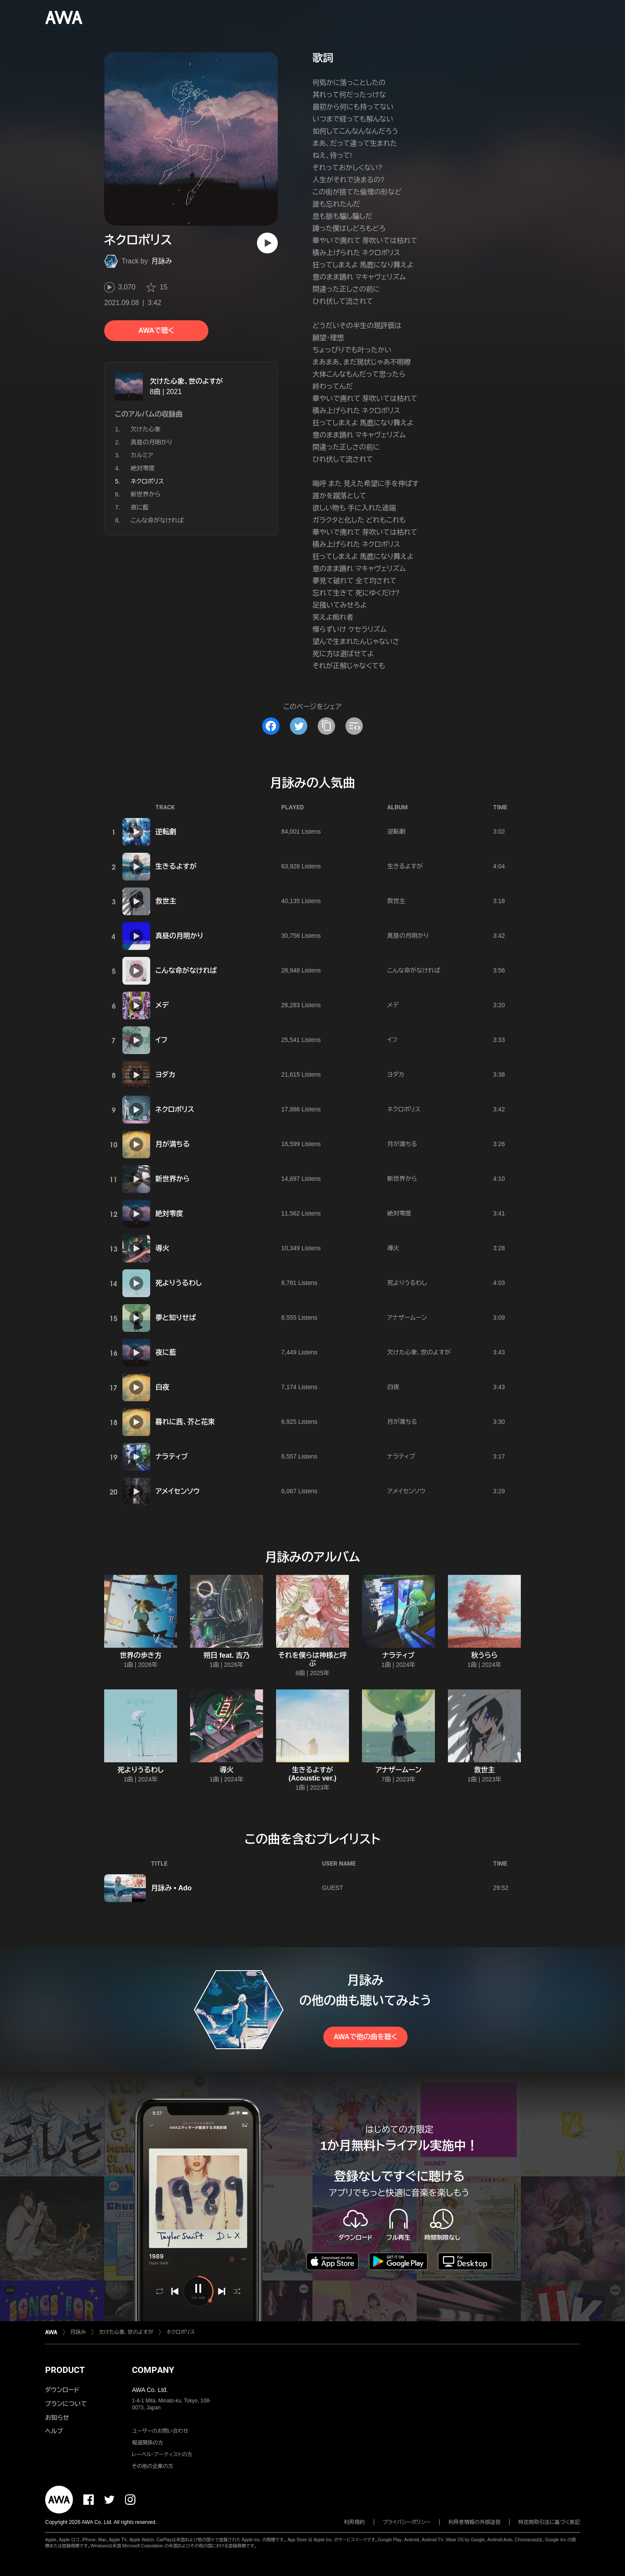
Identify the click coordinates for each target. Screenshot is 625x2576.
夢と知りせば (175, 1317)
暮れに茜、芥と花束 (185, 1422)
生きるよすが (176, 866)
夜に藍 (140, 507)
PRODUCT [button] (65, 2370)
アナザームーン (407, 1317)
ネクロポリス (174, 1109)
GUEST (332, 1887)
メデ (162, 1005)
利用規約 (354, 2522)
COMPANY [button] (153, 2370)
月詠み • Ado (171, 1888)
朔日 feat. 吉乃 (227, 1655)
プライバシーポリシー (407, 2522)
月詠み (161, 261)
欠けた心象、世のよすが (186, 381)
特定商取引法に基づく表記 (549, 2522)
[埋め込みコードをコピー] (354, 726)
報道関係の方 (147, 2443)
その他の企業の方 (152, 2466)
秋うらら (484, 1655)
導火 (162, 1248)
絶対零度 (143, 468)
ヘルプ (54, 2431)
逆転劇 (165, 831)
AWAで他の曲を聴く (365, 2036)
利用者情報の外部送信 (474, 2522)
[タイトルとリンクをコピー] (326, 726)
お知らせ (57, 2417)
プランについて (66, 2403)
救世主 (165, 901)
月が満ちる (172, 1144)
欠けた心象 (146, 429)
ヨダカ (165, 1074)
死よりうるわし (178, 1283)
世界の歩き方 (140, 1655)
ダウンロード (62, 2389)
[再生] (267, 243)
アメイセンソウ (177, 1491)
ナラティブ (171, 1456)
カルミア (142, 455)
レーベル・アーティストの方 (162, 2454)
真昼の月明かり (151, 442)
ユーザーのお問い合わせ (160, 2431)
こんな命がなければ (157, 520)
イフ (161, 1040)
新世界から (146, 494)
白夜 (162, 1387)
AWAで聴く (156, 330)
